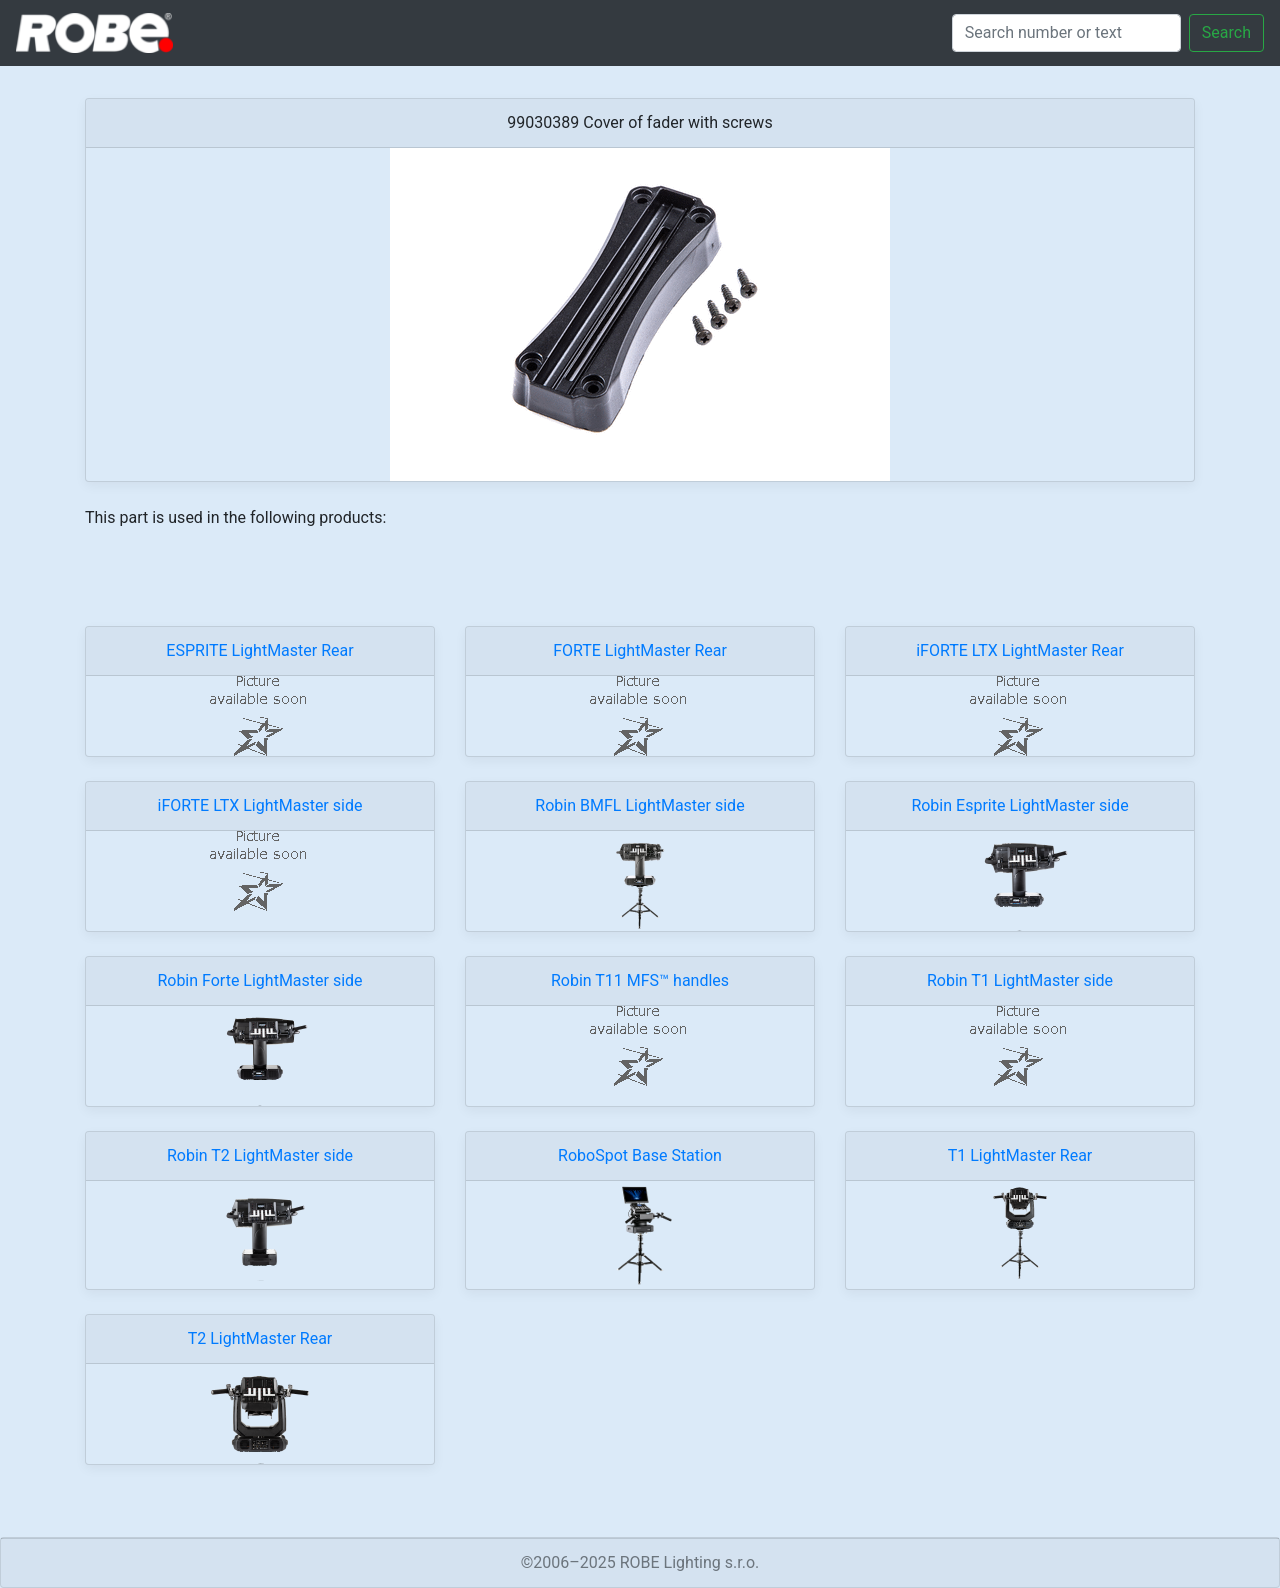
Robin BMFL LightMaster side (639, 805)
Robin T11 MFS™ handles (640, 980)
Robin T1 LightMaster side (1020, 980)
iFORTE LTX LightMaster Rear (1020, 650)
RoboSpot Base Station (640, 1155)
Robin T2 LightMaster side (260, 1155)
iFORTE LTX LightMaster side (260, 805)
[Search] (1066, 33)
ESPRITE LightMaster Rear (259, 650)
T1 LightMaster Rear (1020, 1155)
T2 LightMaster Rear (260, 1338)
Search (1226, 32)
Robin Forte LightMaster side (259, 980)
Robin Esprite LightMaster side (1019, 805)
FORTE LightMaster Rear (640, 650)
